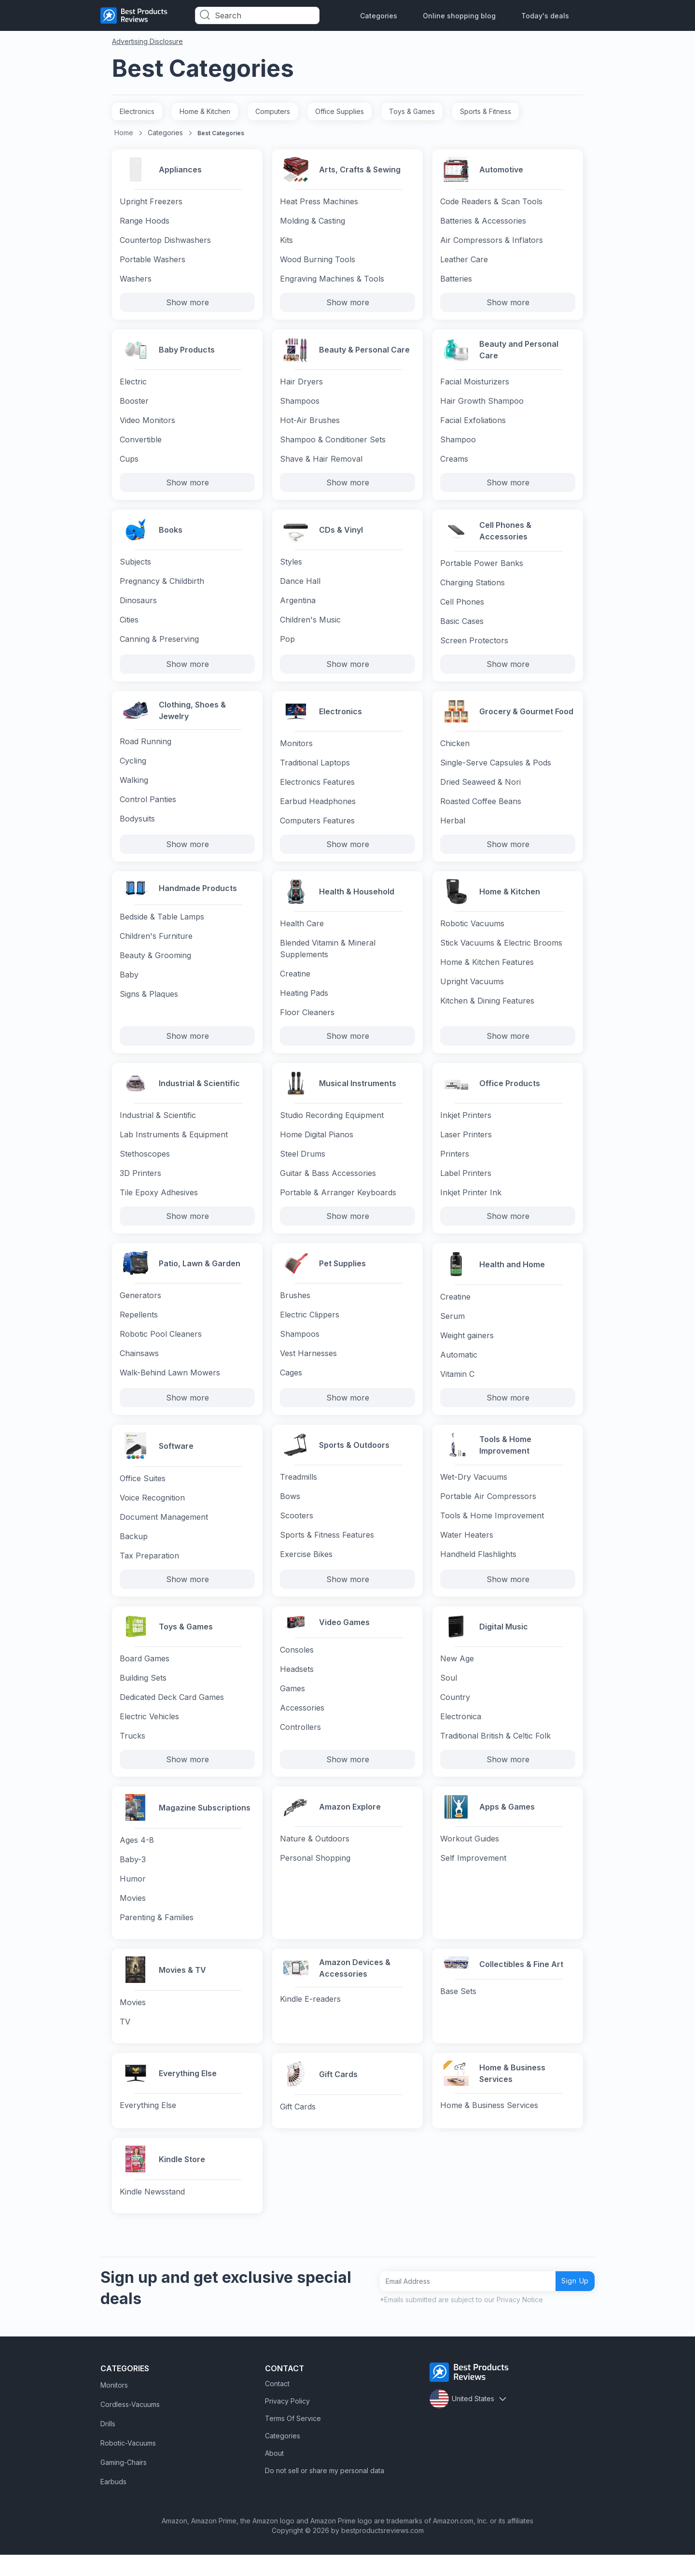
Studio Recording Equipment (332, 1127)
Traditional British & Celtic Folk (495, 1752)
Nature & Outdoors (314, 1857)
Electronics (137, 111)
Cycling (133, 766)
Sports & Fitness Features (327, 1550)
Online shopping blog (459, 16)
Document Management (164, 1531)
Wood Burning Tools (317, 261)
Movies (133, 1915)
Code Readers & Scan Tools (491, 203)
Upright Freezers (151, 203)
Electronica (460, 1733)
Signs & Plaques (149, 1007)
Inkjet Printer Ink (470, 1204)
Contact (277, 2405)
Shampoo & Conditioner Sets (333, 443)
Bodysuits (137, 824)
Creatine (295, 983)
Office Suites (143, 1492)
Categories (378, 16)
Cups (129, 462)
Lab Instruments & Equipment (174, 1146)
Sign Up (571, 2302)
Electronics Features (317, 789)
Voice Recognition (152, 1511)
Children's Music (310, 626)
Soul (448, 1694)
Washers (136, 280)
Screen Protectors (474, 645)
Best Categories (220, 133)
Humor (133, 1896)
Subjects (135, 568)
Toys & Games (412, 111)
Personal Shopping (315, 1877)
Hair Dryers (301, 385)
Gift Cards (298, 2126)
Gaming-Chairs (123, 2483)
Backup (134, 1550)
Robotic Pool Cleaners (161, 1348)
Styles (291, 568)
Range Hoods (144, 222)
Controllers (300, 1746)
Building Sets (143, 1694)
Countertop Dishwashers (165, 241)
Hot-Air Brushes (310, 424)
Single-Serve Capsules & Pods (495, 770)
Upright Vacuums (472, 991)
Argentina (298, 606)
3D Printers (140, 1185)
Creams (454, 462)
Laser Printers (466, 1146)
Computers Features (317, 828)
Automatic (458, 1368)
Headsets (297, 1688)
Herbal (452, 828)
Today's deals (545, 16)
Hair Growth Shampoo (482, 405)
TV (125, 2040)
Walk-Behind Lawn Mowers (170, 1387)
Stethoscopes (145, 1166)
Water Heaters (466, 1550)
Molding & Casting (312, 222)
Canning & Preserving (159, 645)
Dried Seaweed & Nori (480, 789)
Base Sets (458, 2013)
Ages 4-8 (137, 1857)
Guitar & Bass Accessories (328, 1185)
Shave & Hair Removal (321, 462)
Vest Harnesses (308, 1368)
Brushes (295, 1310)
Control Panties (148, 805)
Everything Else (148, 2126)
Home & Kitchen (205, 111)
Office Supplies (339, 111)
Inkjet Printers (465, 1127)
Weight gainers (467, 1348)
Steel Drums (302, 1166)
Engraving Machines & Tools (332, 280)
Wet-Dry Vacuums (473, 1492)
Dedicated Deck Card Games (172, 1713)
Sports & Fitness (485, 111)
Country (455, 1713)
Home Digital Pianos (316, 1146)
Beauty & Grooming (155, 968)
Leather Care (464, 261)
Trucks (132, 1752)
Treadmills (298, 1492)
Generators (140, 1310)
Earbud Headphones (318, 808)
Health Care (302, 933)
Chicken (455, 750)
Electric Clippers (309, 1329)
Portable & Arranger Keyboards (338, 1204)
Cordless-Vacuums (130, 2425)
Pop (287, 645)
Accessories (302, 1726)
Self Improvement (473, 1877)
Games (292, 1707)
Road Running (145, 747)
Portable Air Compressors (488, 1511)
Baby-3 (133, 1877)
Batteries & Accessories (483, 222)
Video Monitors (147, 424)
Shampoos (300, 405)
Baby (129, 987)
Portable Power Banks (481, 568)
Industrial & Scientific (158, 1127)
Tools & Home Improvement (492, 1531)
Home (123, 132)
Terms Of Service (293, 2439)
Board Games (144, 1675)
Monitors (296, 750)
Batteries (456, 280)
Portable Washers (152, 261)
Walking (134, 786)
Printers (454, 1166)
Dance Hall (300, 587)
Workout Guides (469, 1857)
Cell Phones (462, 606)
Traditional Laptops (315, 770)
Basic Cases (462, 626)
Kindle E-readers (310, 2017)
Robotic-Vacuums (128, 2464)
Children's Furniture (156, 949)
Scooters (296, 1531)
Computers (272, 111)
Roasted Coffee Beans (480, 808)
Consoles (297, 1668)
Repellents (139, 1329)
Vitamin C (457, 1387)
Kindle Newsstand (152, 2212)
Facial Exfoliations (473, 424)
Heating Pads (304, 1002)
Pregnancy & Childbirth (162, 587)
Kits (286, 241)
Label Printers (465, 1185)
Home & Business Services (489, 2126)
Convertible (141, 443)
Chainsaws (139, 1368)
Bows (290, 1511)
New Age (457, 1675)
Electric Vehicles (149, 1733)
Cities (129, 626)
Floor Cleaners (307, 1022)
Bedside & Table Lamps (162, 929)
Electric (133, 385)
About (274, 2474)
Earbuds (113, 2503)
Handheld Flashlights (478, 1569)
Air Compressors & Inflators (491, 241)
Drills (107, 2445)
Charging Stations (472, 587)
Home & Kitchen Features (487, 972)
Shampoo (458, 443)
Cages (291, 1387)
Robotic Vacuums (472, 933)
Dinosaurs (138, 606)
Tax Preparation (149, 1569)
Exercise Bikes (306, 1569)
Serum (452, 1329)
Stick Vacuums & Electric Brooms (501, 952)
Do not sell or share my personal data (324, 2492)
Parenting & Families (157, 1934)
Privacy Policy (287, 2422)
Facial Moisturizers (474, 385)
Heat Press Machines (319, 203)
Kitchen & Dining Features (487, 1010)
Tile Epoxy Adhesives (159, 1204)
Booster (134, 405)
